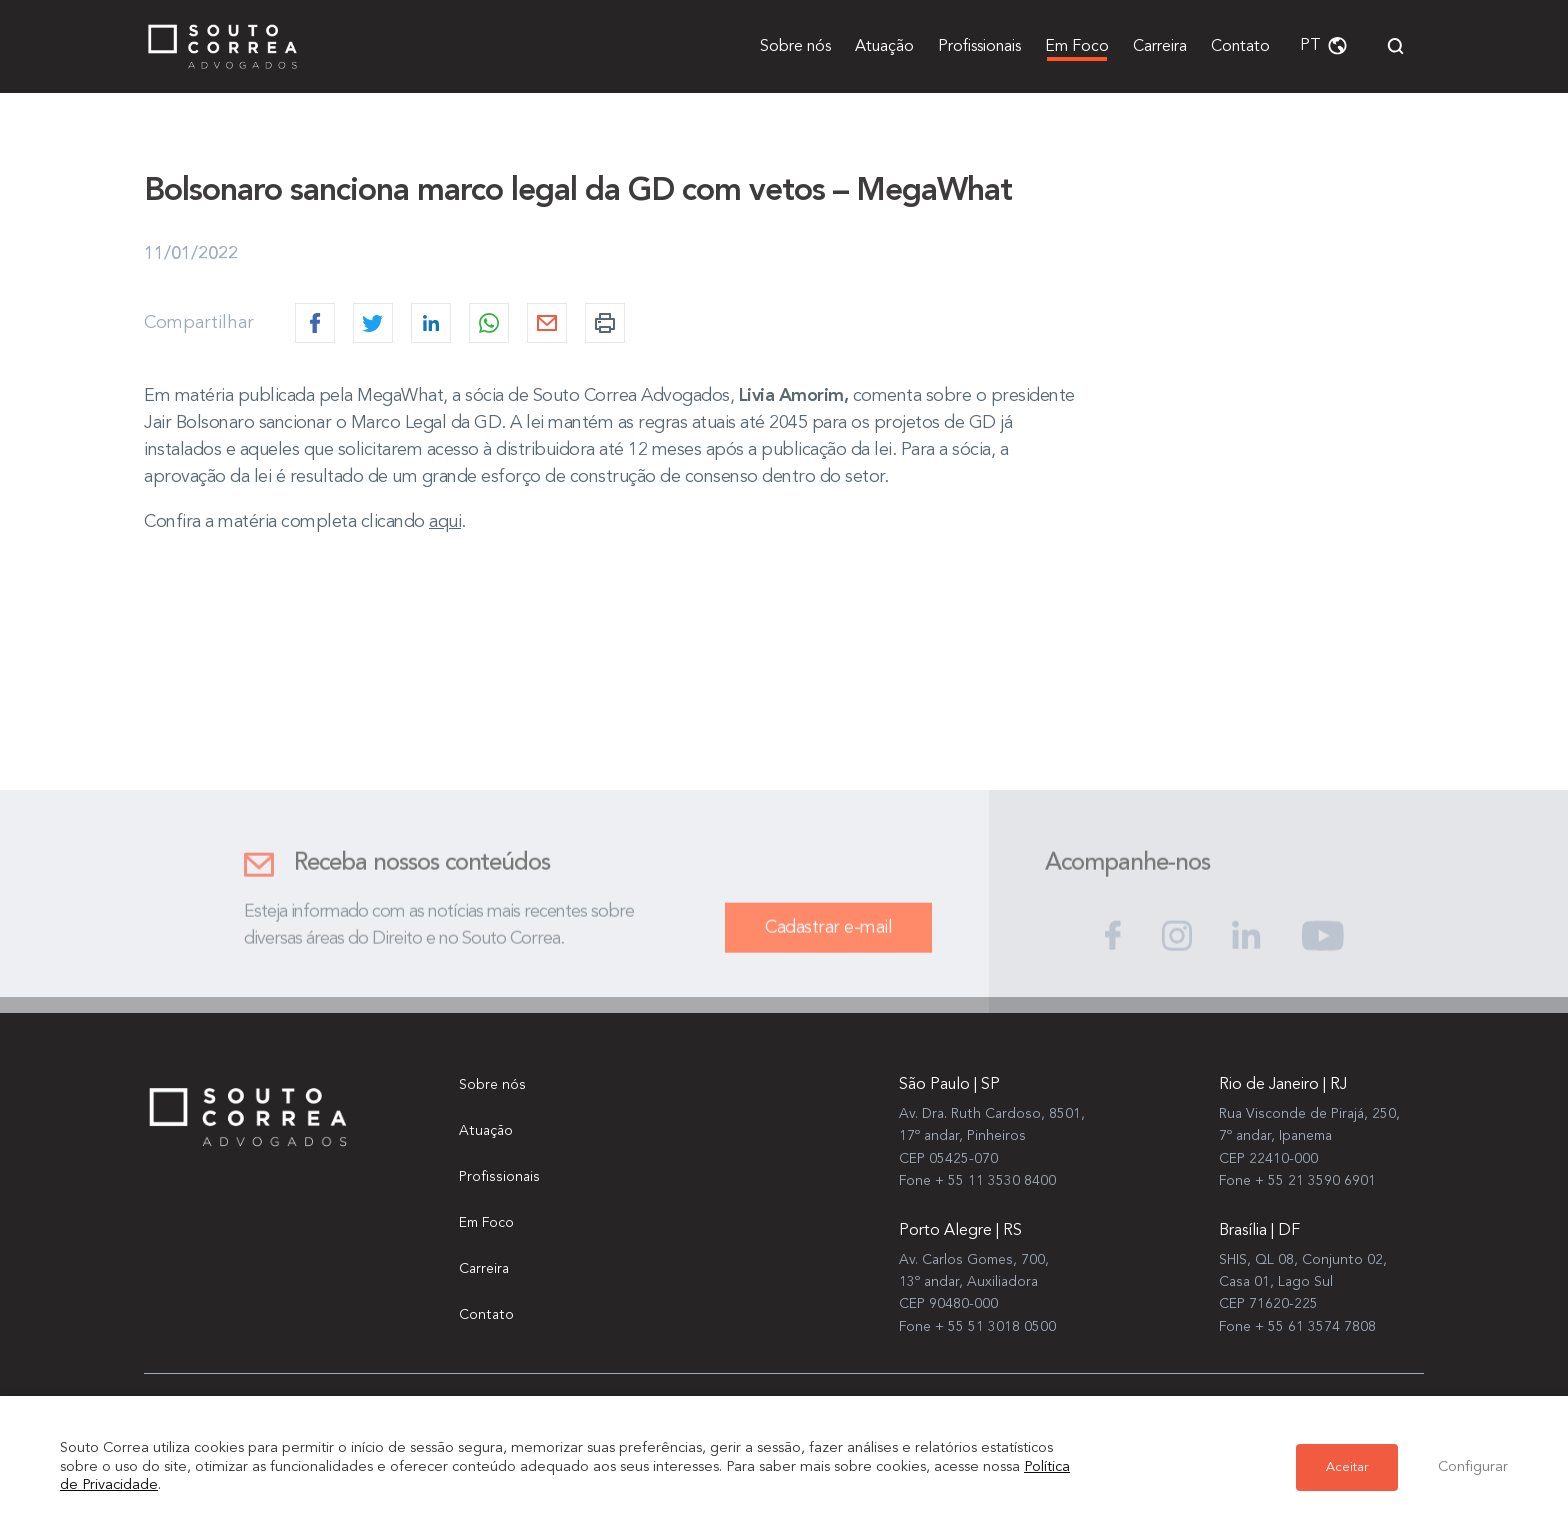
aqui (445, 522)
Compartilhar (199, 323)
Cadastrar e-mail (828, 939)
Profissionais (979, 47)
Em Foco (1077, 47)
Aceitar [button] (1347, 1467)
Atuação (884, 47)
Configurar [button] (1473, 1467)
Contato (1240, 47)
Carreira (1160, 47)
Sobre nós (795, 47)
